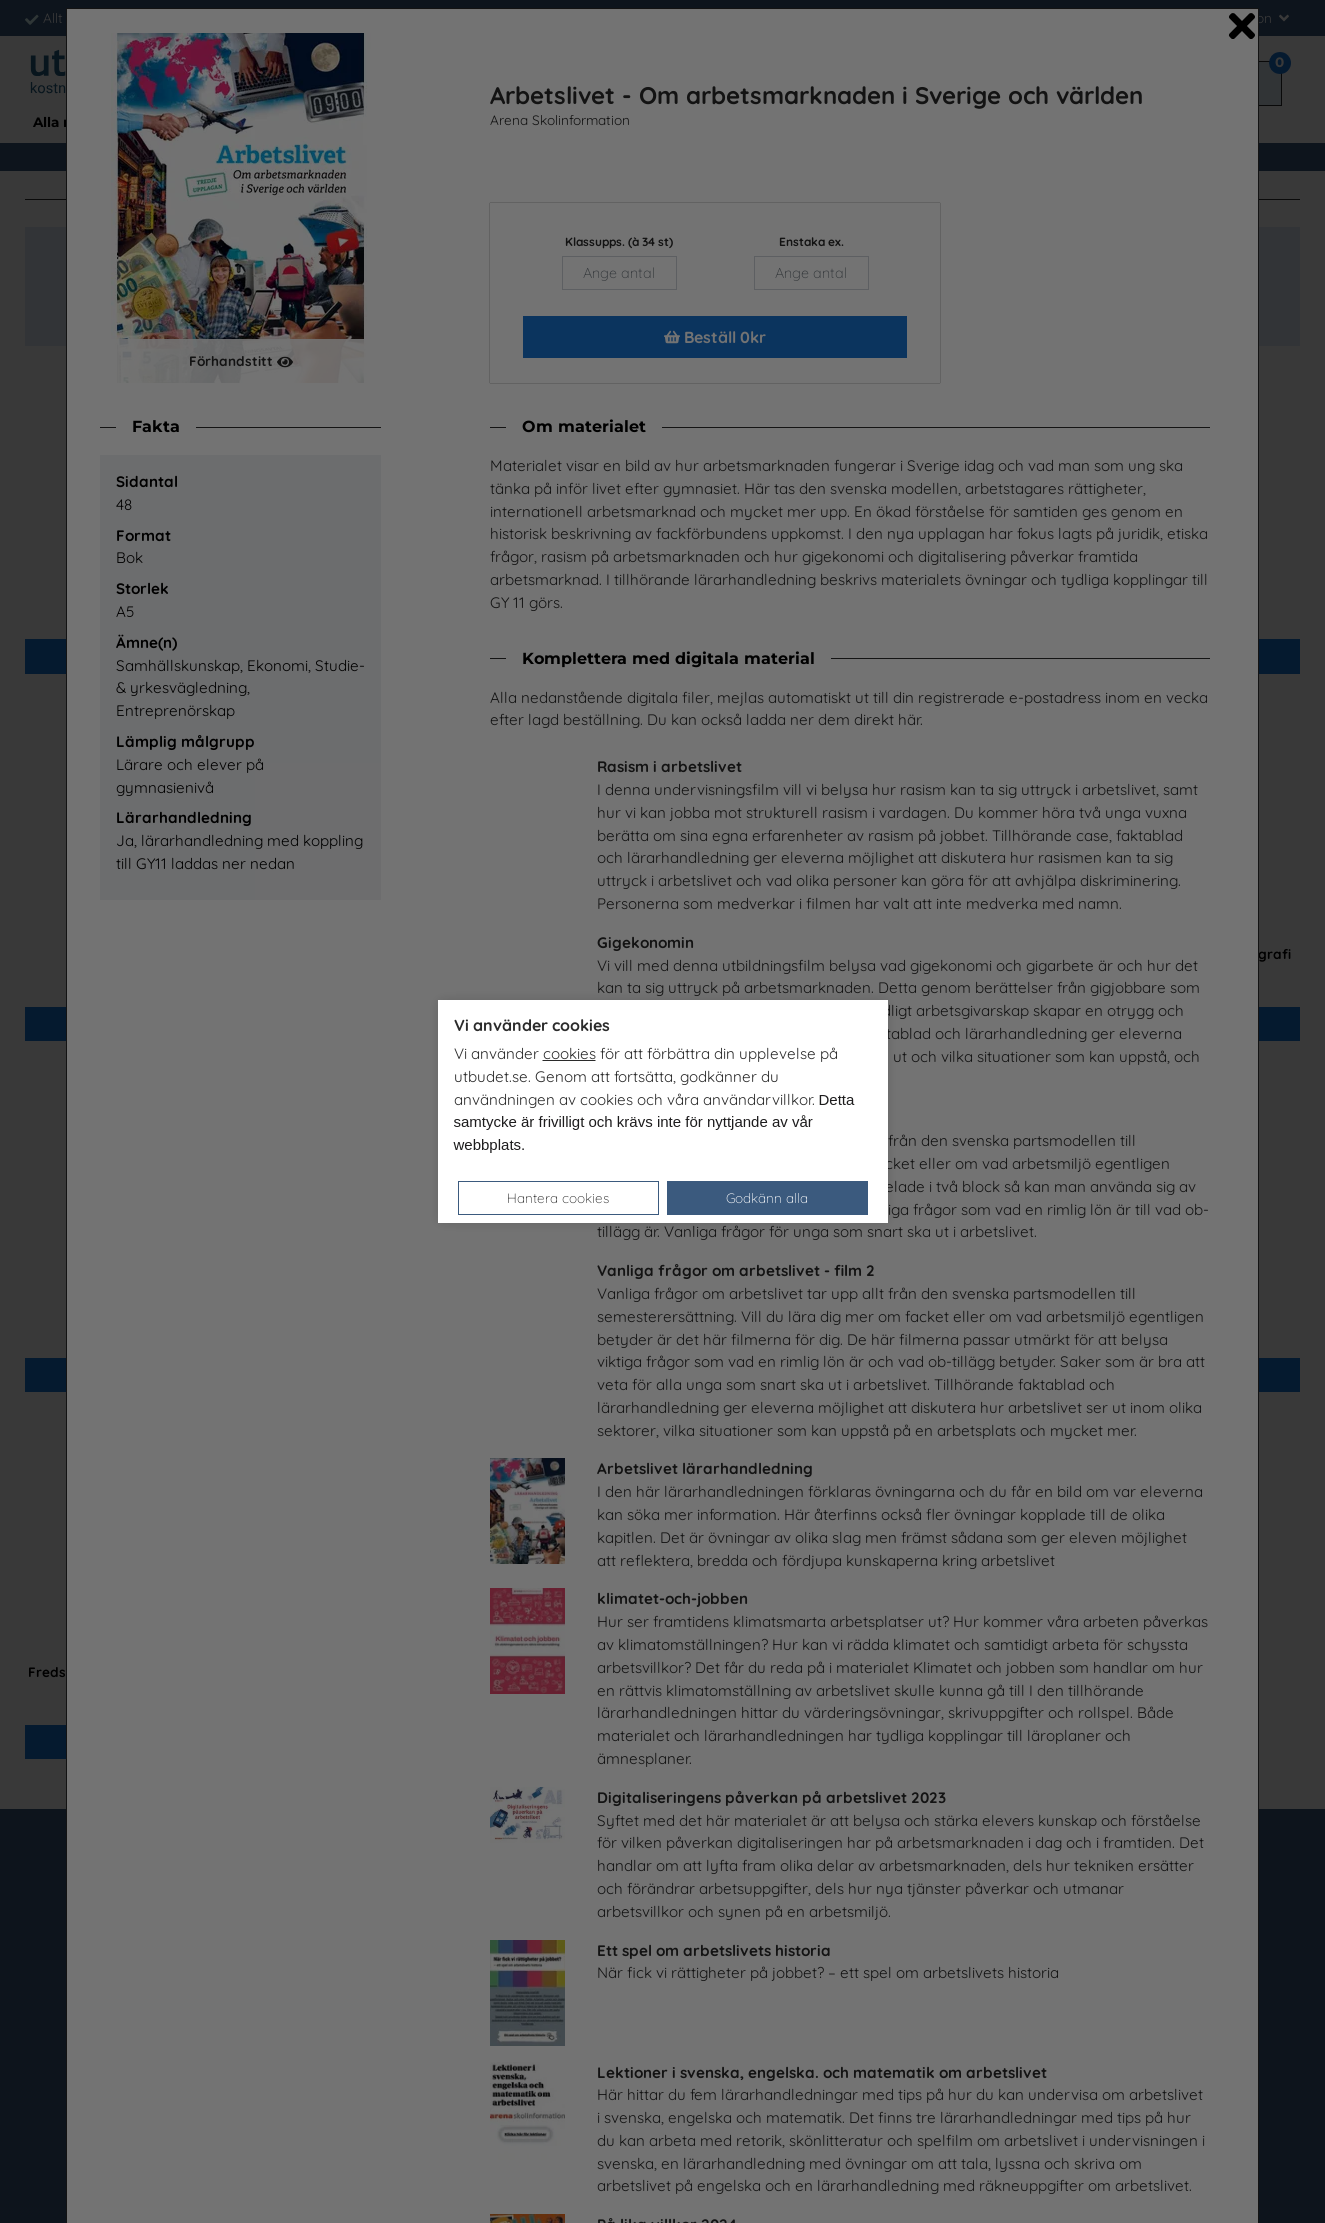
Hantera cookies (558, 1197)
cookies (569, 1053)
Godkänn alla (767, 1197)
